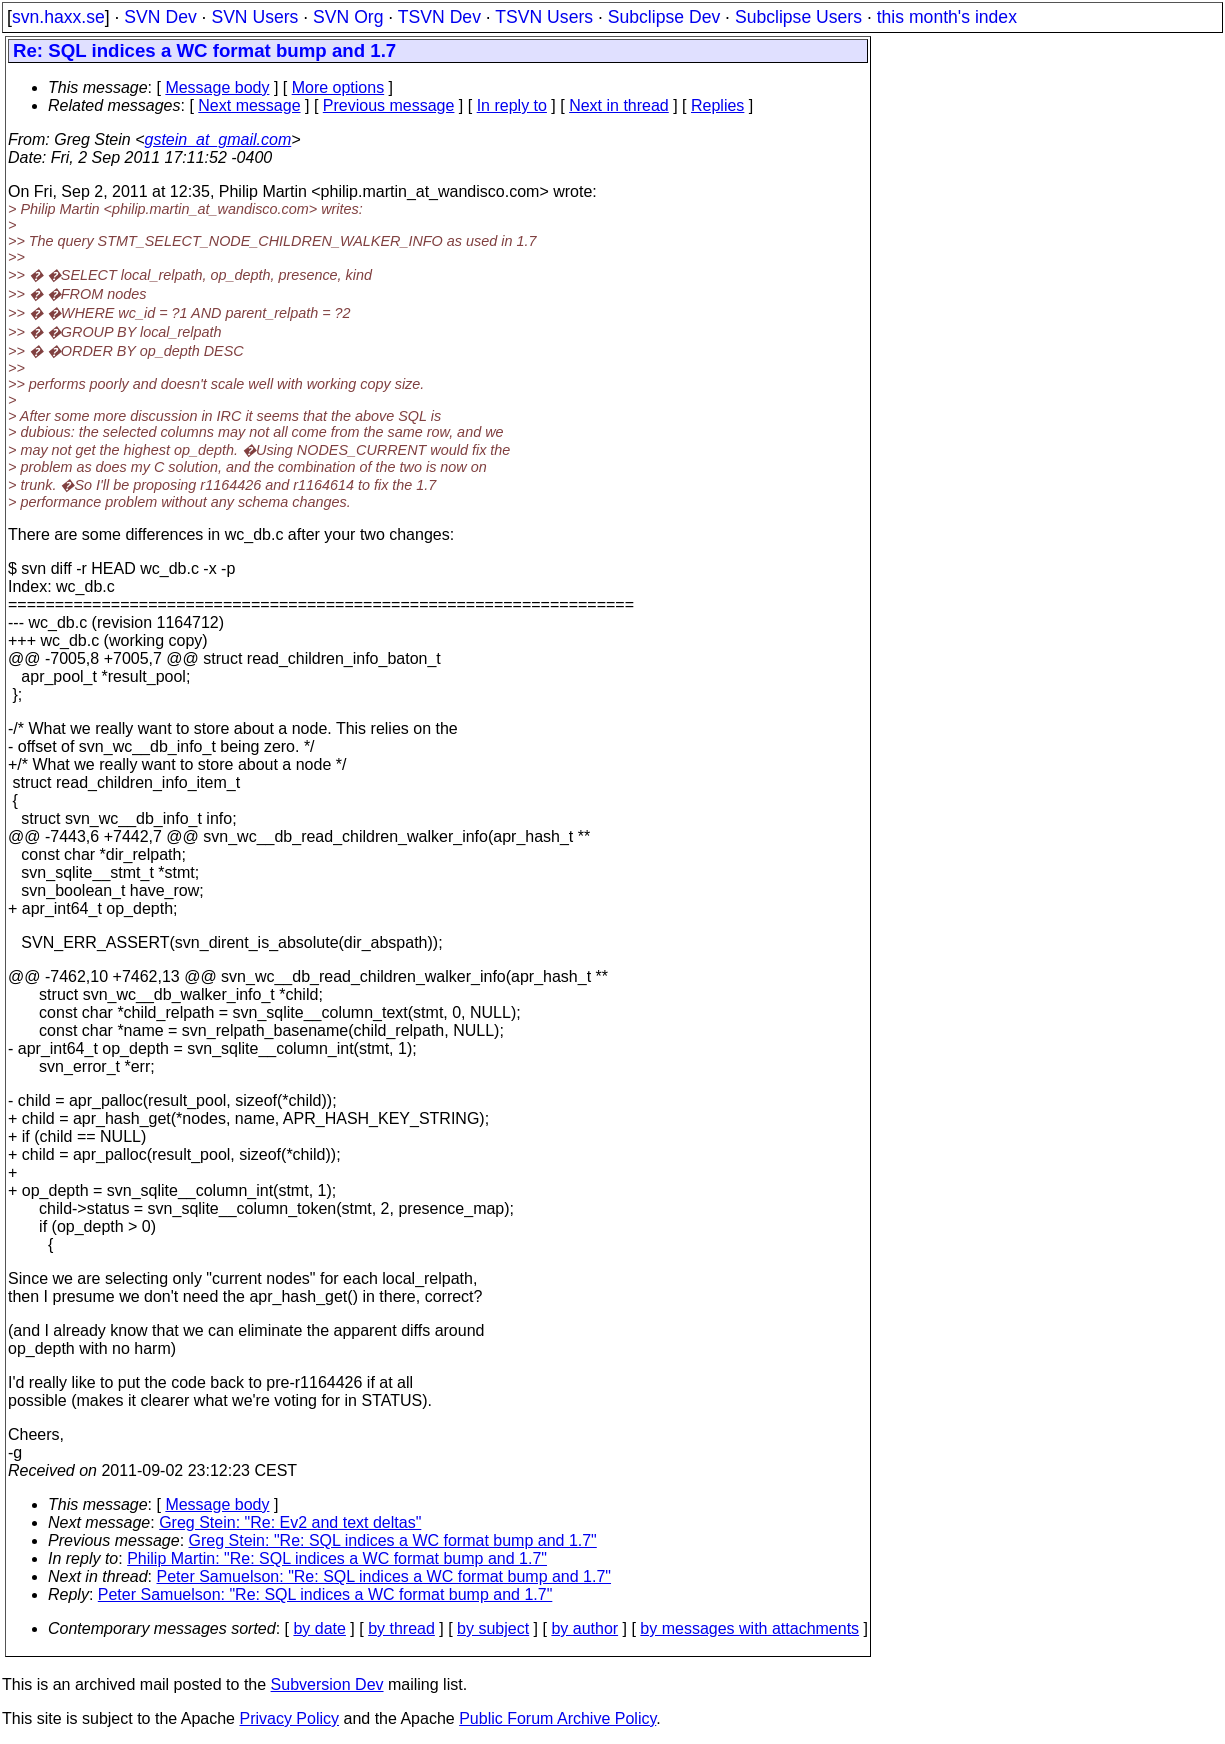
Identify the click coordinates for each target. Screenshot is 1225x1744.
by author (584, 1628)
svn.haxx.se (58, 17)
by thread (401, 1628)
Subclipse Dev (664, 17)
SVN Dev (160, 17)
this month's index (947, 17)
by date (319, 1628)
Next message (249, 105)
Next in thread (619, 105)
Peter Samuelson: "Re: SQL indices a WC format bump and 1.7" (384, 1576)
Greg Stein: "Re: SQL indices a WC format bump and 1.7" (393, 1540)
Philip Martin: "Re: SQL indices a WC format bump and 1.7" (337, 1558)
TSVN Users (544, 17)
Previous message (389, 105)
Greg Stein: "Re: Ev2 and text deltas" (290, 1522)
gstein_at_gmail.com (218, 139)
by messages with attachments (749, 1628)
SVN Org (348, 17)
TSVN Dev (439, 17)
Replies (717, 105)
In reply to (512, 105)
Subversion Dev (327, 1684)
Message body (217, 87)
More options (338, 87)
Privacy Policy (289, 1718)
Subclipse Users (798, 17)
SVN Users (254, 17)
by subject (493, 1628)
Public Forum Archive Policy (557, 1718)
